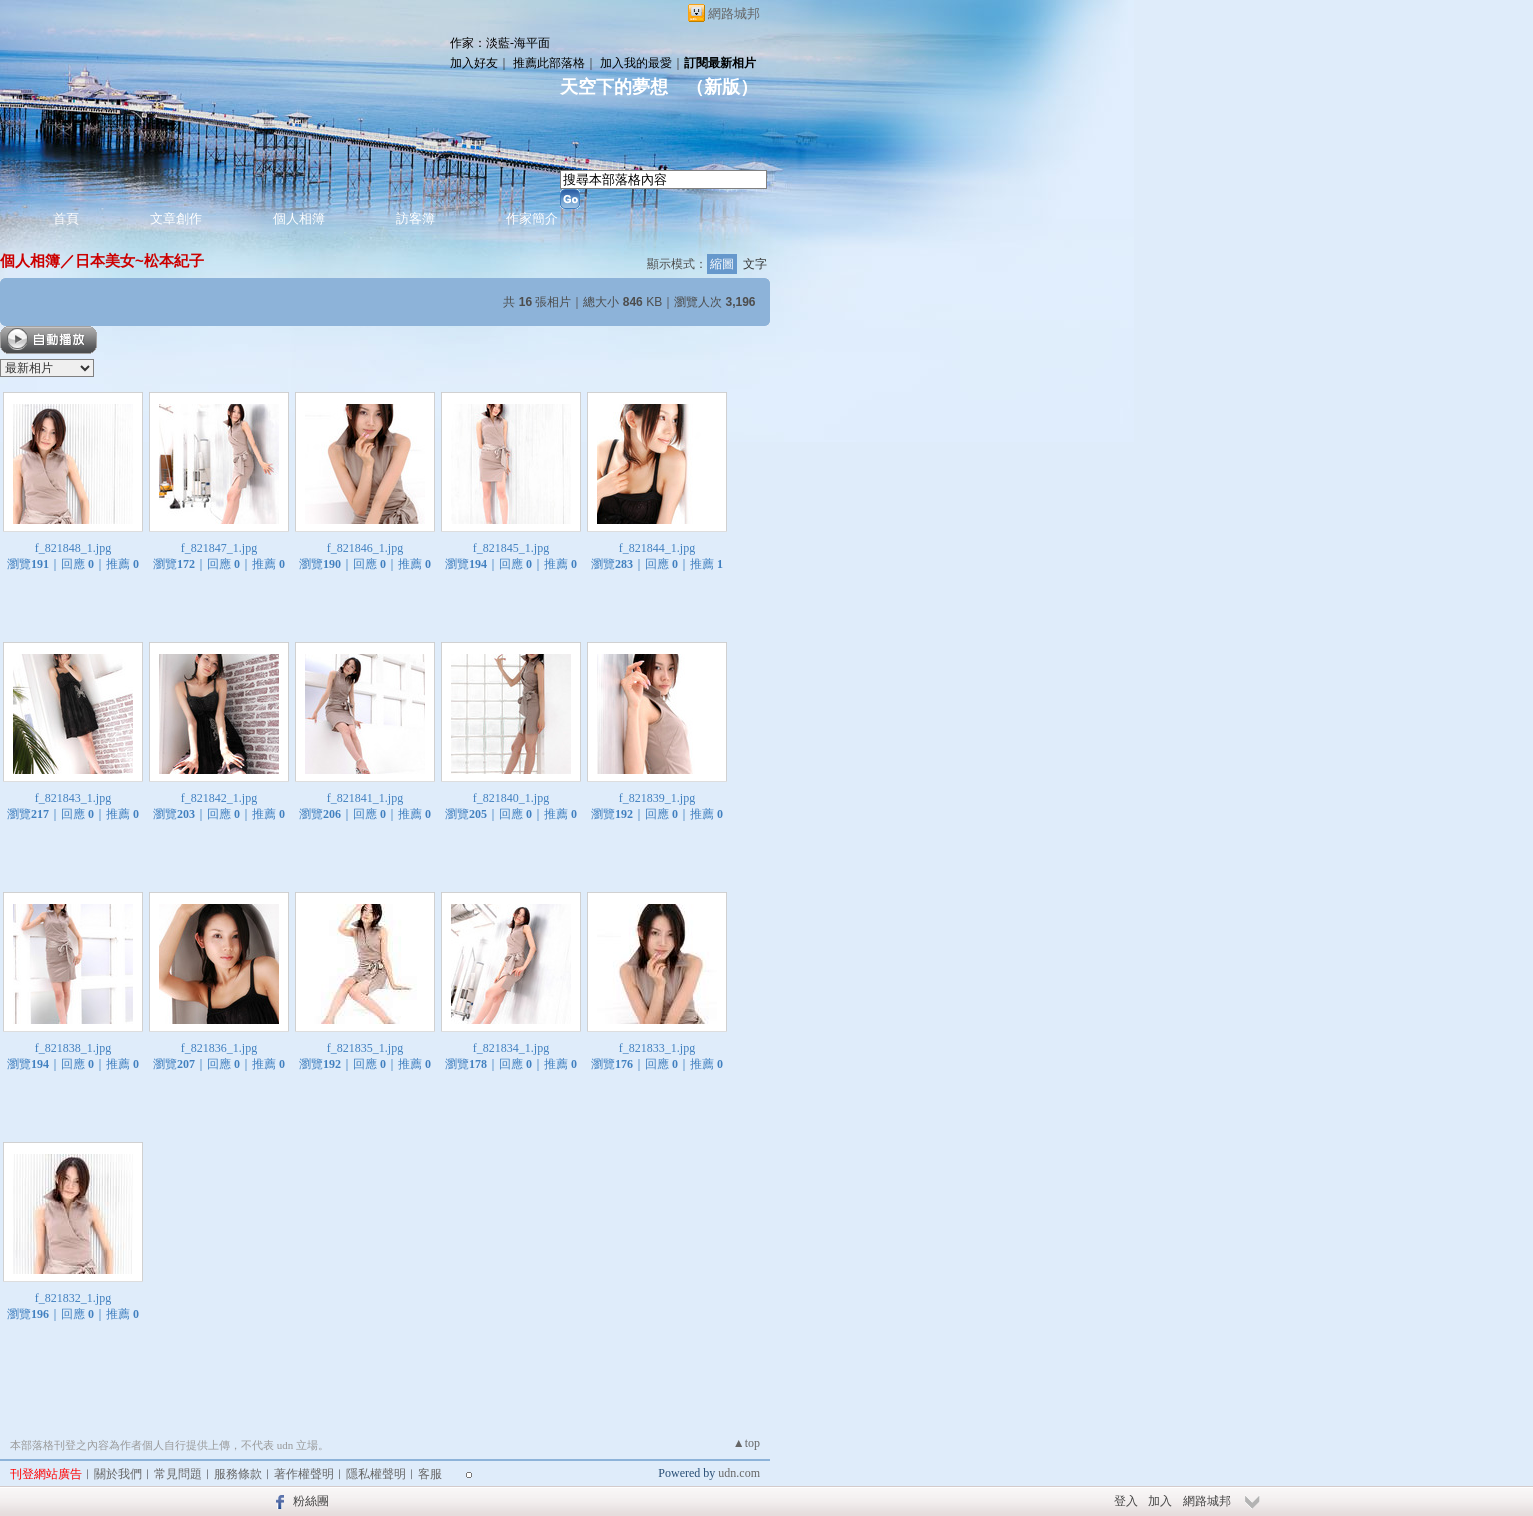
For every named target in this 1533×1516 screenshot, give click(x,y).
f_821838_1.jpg (73, 1048)
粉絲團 (311, 1501)
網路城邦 (734, 13)
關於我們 (118, 1474)
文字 (755, 264)
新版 (722, 87)
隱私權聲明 (376, 1474)
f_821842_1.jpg (219, 798)
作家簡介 (532, 218)
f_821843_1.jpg (73, 798)
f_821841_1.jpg (365, 798)
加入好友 (474, 63)
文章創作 (176, 218)
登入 (1126, 1501)
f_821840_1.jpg (511, 798)
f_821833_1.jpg (657, 1048)
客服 (430, 1474)
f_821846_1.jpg (365, 548)
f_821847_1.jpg (219, 548)
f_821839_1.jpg (657, 798)
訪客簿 (415, 218)
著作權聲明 (304, 1474)
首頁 (66, 218)
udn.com (739, 1473)
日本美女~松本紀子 (139, 260)
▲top (746, 1443)
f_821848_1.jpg (73, 548)
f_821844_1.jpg (657, 548)
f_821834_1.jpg (511, 1048)
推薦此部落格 (549, 63)
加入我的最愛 (636, 63)
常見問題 (178, 1474)
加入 (1160, 1501)
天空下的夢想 (614, 87)
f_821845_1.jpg (511, 548)
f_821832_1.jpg (73, 1298)
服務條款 (238, 1474)
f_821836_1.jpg (219, 1048)
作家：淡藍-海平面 (500, 43)
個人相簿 (299, 218)
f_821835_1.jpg (365, 1048)
